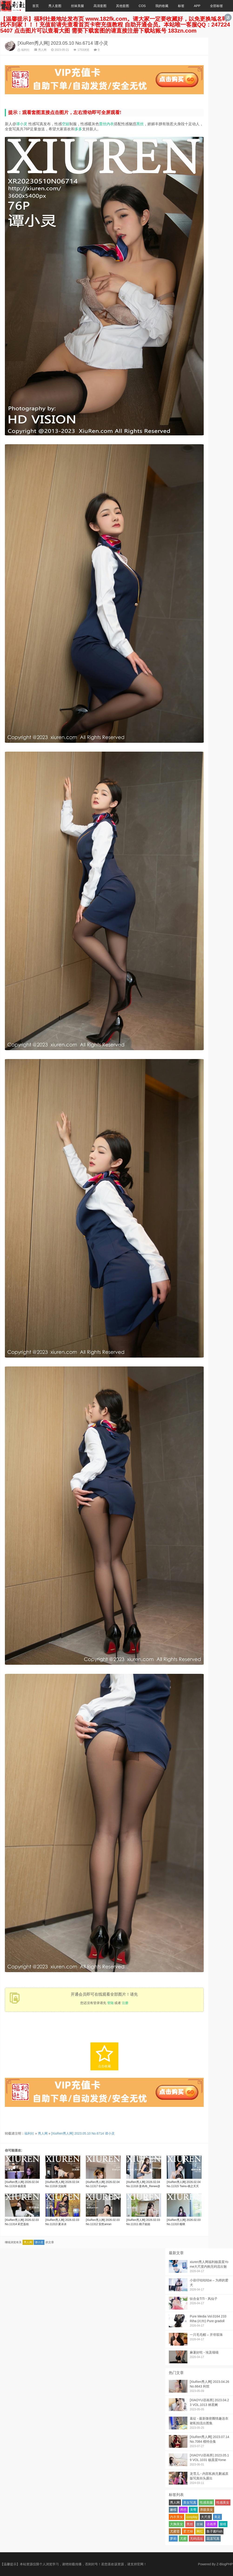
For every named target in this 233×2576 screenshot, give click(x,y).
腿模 (223, 2524)
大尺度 (206, 2517)
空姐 (65, 124)
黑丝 (140, 124)
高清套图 (100, 6)
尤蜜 (183, 2538)
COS (142, 6)
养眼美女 (206, 2510)
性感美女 (222, 2502)
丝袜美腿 (77, 6)
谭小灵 (21, 124)
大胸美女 (176, 2524)
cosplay (191, 2517)
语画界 (211, 2524)
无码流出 (196, 2538)
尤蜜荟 (175, 2531)
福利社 (24, 49)
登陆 (110, 2003)
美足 (217, 2517)
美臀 (193, 2510)
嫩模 (173, 2510)
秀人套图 (54, 6)
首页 (35, 6)
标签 (181, 6)
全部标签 (216, 6)
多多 (78, 129)
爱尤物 (188, 2531)
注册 (125, 2003)
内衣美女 (176, 2517)
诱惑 (183, 2510)
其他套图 (122, 6)
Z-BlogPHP (224, 2564)
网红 (199, 2531)
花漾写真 (213, 2538)
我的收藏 (161, 6)
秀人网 (40, 49)
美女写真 (189, 2502)
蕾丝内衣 (106, 124)
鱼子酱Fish (214, 2531)
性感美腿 (206, 2502)
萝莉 (173, 2538)
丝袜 (199, 2524)
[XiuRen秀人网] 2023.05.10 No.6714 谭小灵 (63, 43)
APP (197, 6)
